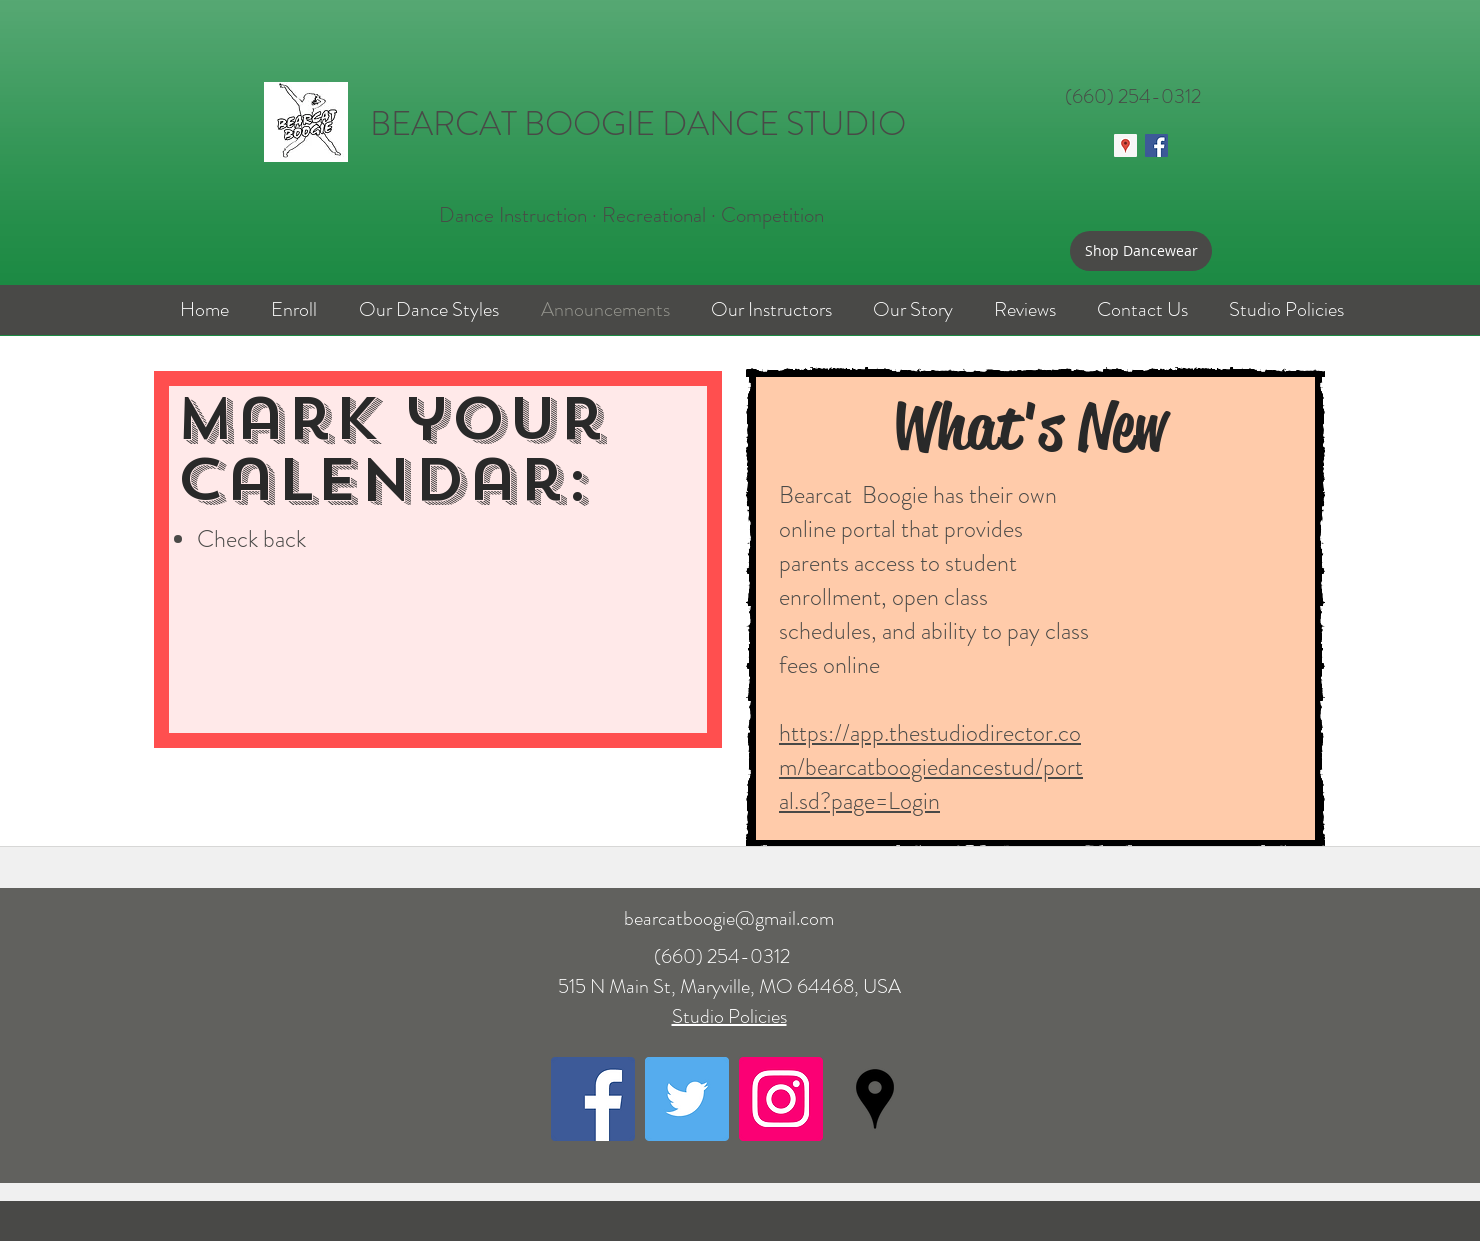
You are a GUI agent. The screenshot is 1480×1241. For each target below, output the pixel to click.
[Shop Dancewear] (1141, 251)
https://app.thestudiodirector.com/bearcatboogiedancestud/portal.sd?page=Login (931, 767)
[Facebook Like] (1141, 189)
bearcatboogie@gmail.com (729, 918)
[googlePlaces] (875, 1099)
